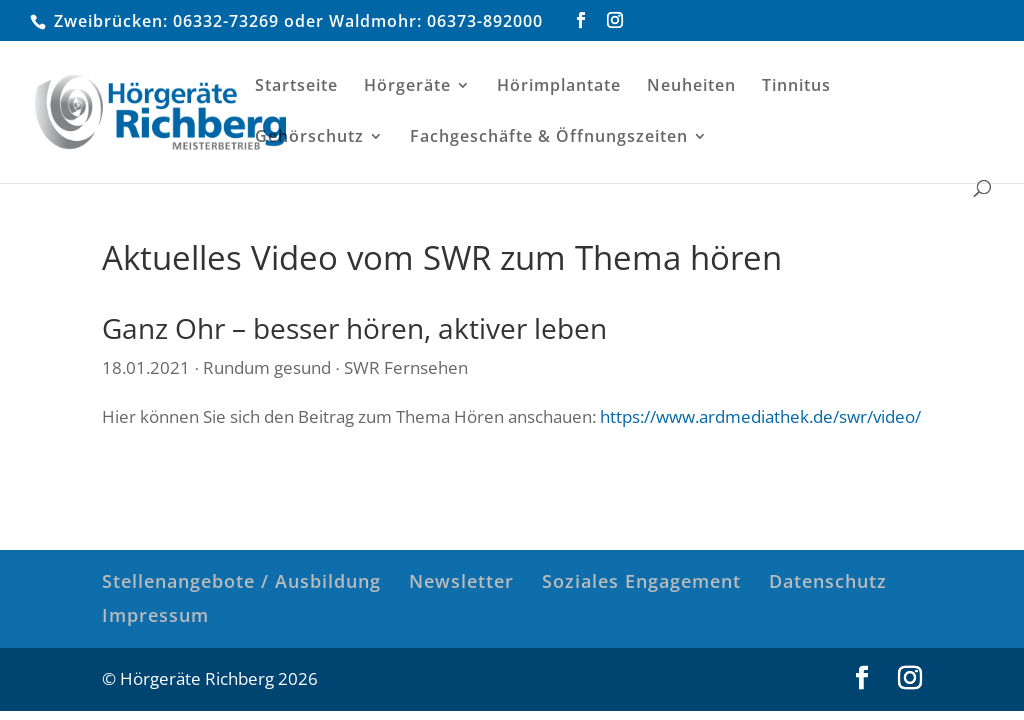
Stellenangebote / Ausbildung (241, 581)
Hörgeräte (407, 87)
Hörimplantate (559, 87)
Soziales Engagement (641, 581)
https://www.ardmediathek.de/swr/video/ (760, 416)
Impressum (155, 615)
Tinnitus (796, 87)
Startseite (296, 87)
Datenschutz (828, 581)
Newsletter (461, 581)
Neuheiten (691, 87)
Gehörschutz (309, 138)
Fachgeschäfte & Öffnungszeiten (549, 138)
